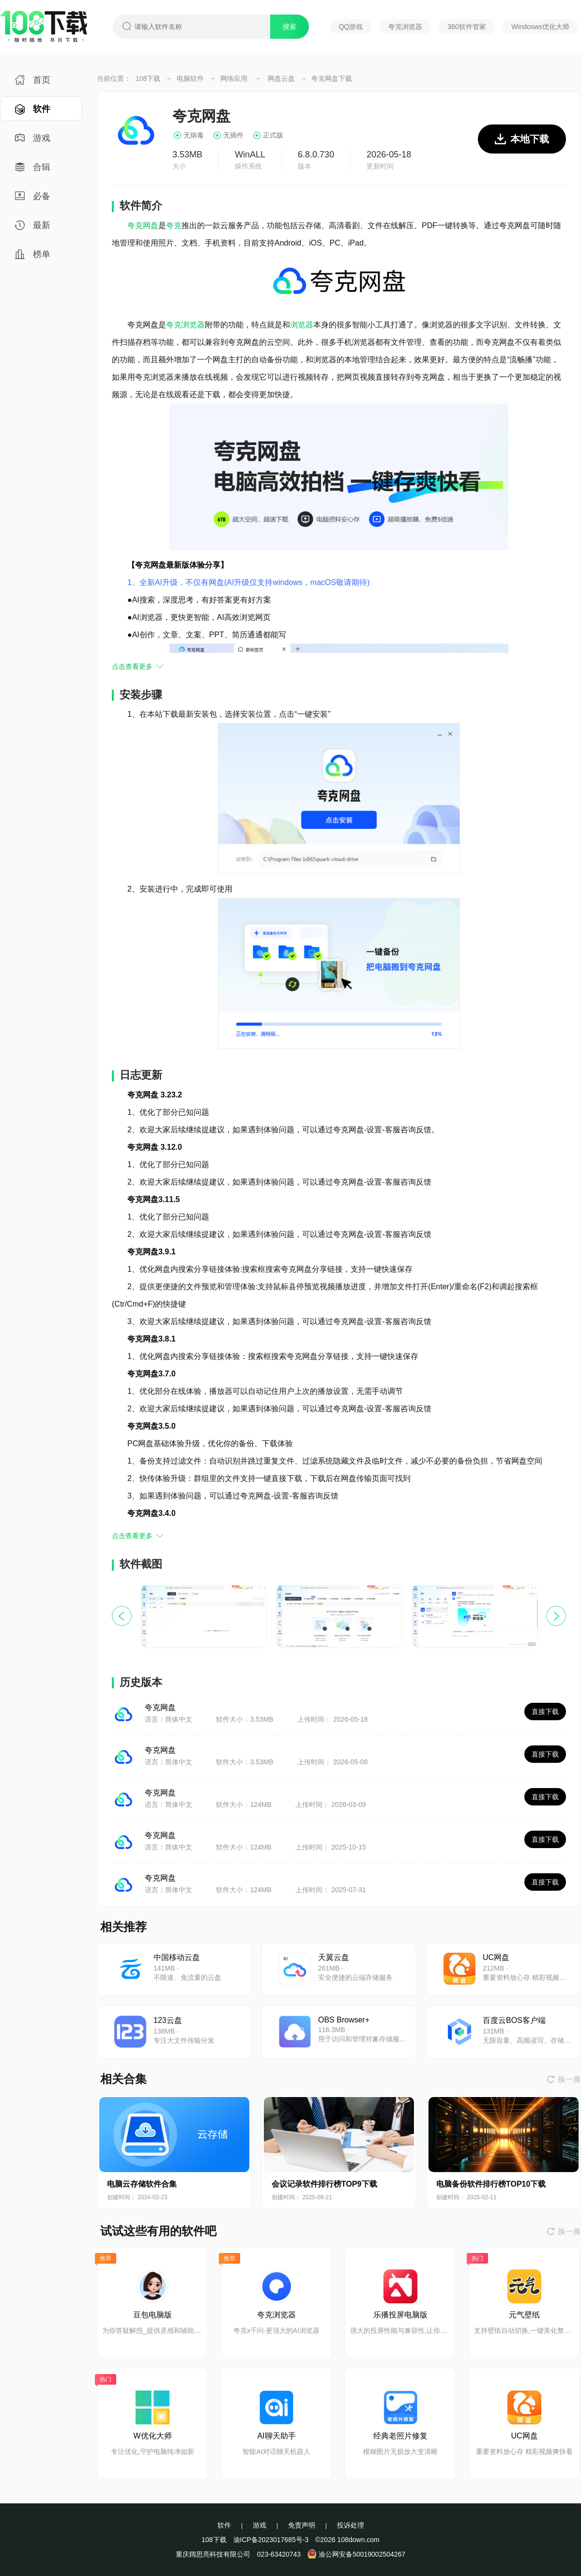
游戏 (32, 141)
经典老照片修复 (400, 2436)
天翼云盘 (333, 1957)
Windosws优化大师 (540, 27)
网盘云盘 (281, 78)
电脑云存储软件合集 (142, 2184)
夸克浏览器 (405, 27)
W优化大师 (152, 2436)
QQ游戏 (351, 27)
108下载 (148, 78)
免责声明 (301, 2525)
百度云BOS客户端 (514, 2020)
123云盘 (167, 2020)
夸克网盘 (142, 225)
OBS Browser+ (343, 2020)
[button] (556, 1616)
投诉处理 (350, 2525)
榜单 (32, 257)
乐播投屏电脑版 (400, 2315)
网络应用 (233, 78)
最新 (32, 228)
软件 (32, 112)
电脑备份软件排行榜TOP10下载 (491, 2184)
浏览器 (301, 325)
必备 (32, 199)
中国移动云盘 (176, 1957)
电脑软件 (190, 78)
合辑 (32, 170)
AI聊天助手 (276, 2436)
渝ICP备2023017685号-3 (271, 2540)
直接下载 (545, 1711)
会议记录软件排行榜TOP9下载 (324, 2184)
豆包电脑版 (152, 2315)
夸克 (174, 225)
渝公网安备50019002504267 (356, 2554)
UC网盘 (496, 1957)
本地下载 (522, 144)
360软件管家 (466, 27)
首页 (32, 83)
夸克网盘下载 (331, 78)
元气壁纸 (524, 2315)
